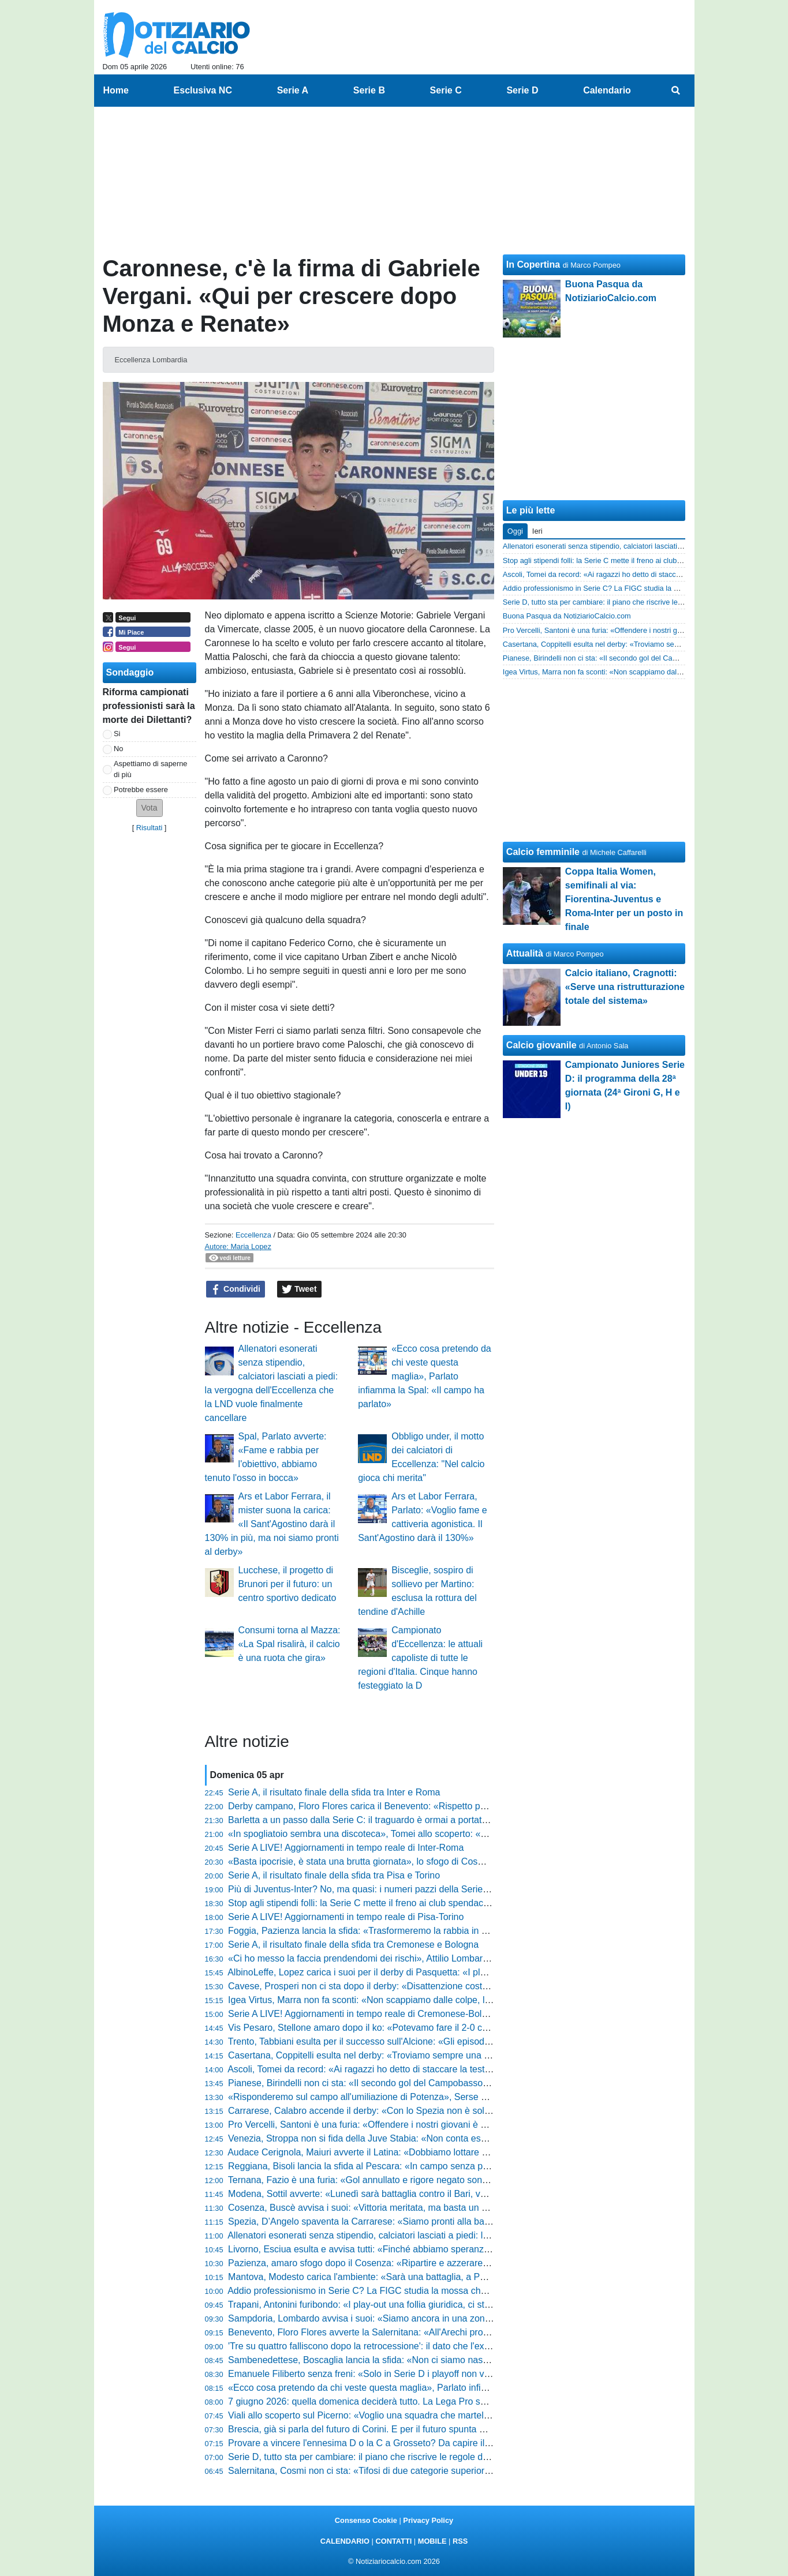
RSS (460, 2541)
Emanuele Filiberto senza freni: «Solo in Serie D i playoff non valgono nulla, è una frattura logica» (427, 2374)
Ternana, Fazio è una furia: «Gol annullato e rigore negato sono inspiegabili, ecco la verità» (414, 2180)
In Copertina (533, 264)
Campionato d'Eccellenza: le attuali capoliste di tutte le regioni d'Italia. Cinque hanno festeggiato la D (420, 1657)
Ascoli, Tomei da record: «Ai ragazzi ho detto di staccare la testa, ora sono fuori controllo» (410, 2069)
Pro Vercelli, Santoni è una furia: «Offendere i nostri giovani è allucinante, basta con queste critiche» (432, 2124)
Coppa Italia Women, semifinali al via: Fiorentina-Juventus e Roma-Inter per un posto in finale (624, 899)
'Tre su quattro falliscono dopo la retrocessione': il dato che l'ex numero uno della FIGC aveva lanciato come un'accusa (471, 2346)
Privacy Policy (428, 2520)
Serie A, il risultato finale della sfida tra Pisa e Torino (334, 1875)
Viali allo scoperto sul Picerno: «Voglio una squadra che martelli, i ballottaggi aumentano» (410, 2415)
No (118, 748)
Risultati (149, 827)
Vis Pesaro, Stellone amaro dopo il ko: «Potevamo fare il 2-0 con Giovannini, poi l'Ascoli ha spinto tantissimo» (452, 2028)
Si (117, 733)
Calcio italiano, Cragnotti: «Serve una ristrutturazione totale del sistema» (625, 987)
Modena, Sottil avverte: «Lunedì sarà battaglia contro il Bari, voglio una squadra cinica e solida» (423, 2194)
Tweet (299, 1289)
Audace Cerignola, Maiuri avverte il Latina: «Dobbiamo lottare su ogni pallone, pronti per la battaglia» (433, 2152)
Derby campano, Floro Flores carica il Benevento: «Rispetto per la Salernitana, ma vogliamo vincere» (435, 1806)
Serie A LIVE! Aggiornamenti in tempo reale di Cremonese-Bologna (365, 2014)
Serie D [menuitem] (522, 90)
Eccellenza (253, 1235)
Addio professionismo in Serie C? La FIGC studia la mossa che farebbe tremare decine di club (420, 2291)
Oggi (515, 531)
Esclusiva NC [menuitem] (203, 90)
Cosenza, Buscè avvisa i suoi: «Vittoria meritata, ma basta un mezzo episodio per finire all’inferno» (430, 2208)
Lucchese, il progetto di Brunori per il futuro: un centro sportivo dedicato (287, 1584)
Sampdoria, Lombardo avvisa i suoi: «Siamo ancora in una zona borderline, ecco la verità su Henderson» (443, 2318)
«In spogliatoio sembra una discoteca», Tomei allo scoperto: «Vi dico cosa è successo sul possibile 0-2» (440, 1834)
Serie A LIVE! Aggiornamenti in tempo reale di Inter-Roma (346, 1848)
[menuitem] (675, 90)
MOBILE (432, 2541)
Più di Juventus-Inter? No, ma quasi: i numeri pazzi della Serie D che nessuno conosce (406, 1889)
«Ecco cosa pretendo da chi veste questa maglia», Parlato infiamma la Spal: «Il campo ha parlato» (424, 1376)
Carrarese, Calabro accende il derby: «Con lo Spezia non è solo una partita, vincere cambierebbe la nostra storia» (461, 2111)
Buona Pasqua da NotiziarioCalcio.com (567, 616)
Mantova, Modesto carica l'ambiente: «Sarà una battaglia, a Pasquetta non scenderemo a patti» (423, 2277)
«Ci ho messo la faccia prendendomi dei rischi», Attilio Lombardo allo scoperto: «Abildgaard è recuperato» (445, 1958)
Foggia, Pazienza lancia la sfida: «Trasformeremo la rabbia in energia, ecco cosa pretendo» (415, 1931)
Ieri (537, 531)
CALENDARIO (344, 2541)
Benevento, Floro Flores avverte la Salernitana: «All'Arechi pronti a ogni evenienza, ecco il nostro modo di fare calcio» (469, 2332)
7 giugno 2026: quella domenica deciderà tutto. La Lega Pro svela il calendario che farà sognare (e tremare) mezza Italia (474, 2401)
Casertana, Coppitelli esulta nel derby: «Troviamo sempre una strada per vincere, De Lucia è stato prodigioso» (454, 2055)
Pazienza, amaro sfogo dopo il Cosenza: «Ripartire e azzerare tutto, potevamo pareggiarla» (415, 2263)
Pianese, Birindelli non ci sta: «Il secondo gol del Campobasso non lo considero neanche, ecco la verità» (442, 2083)
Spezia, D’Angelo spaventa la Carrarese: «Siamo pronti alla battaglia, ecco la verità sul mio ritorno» (431, 2221)
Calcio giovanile (541, 1045)
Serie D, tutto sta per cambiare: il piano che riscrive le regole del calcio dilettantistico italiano (416, 2457)
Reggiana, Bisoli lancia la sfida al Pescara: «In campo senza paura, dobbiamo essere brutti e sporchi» (436, 2166)
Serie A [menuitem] (293, 90)
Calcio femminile (543, 852)
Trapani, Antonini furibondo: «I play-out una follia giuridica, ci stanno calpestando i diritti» (408, 2304)
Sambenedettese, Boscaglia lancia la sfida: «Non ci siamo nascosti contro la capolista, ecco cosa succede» (447, 2360)
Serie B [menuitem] (369, 90)
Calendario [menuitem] (607, 90)
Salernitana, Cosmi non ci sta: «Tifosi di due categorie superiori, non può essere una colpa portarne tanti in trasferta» (467, 2471)
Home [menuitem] (116, 90)
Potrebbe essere (141, 789)
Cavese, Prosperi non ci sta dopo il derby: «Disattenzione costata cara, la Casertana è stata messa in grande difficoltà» (472, 1986)
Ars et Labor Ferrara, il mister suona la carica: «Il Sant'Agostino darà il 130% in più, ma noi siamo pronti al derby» (272, 1524)
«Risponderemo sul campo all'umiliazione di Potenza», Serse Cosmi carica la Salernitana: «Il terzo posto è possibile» (468, 2097)
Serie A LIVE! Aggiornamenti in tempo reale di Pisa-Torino (346, 1917)
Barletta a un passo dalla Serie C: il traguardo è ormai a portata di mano (375, 1820)
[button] (149, 808)
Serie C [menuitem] (446, 90)
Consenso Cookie (366, 2520)
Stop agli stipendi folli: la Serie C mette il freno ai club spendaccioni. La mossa (387, 1903)
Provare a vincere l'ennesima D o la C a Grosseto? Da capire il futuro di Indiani (389, 2443)
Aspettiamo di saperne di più (150, 769)
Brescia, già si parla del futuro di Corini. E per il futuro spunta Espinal (368, 2429)
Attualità (524, 953)
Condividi (235, 1289)
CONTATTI (394, 2541)
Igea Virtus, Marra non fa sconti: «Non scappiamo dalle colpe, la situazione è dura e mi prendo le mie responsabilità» (467, 2000)
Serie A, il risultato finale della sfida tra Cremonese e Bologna (353, 1944)
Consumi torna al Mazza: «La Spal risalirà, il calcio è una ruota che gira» (289, 1644)
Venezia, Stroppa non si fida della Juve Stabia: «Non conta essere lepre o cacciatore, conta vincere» (433, 2138)
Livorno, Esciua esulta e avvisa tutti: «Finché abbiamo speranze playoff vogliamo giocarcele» (418, 2249)
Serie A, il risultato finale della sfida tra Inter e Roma (334, 1792)
